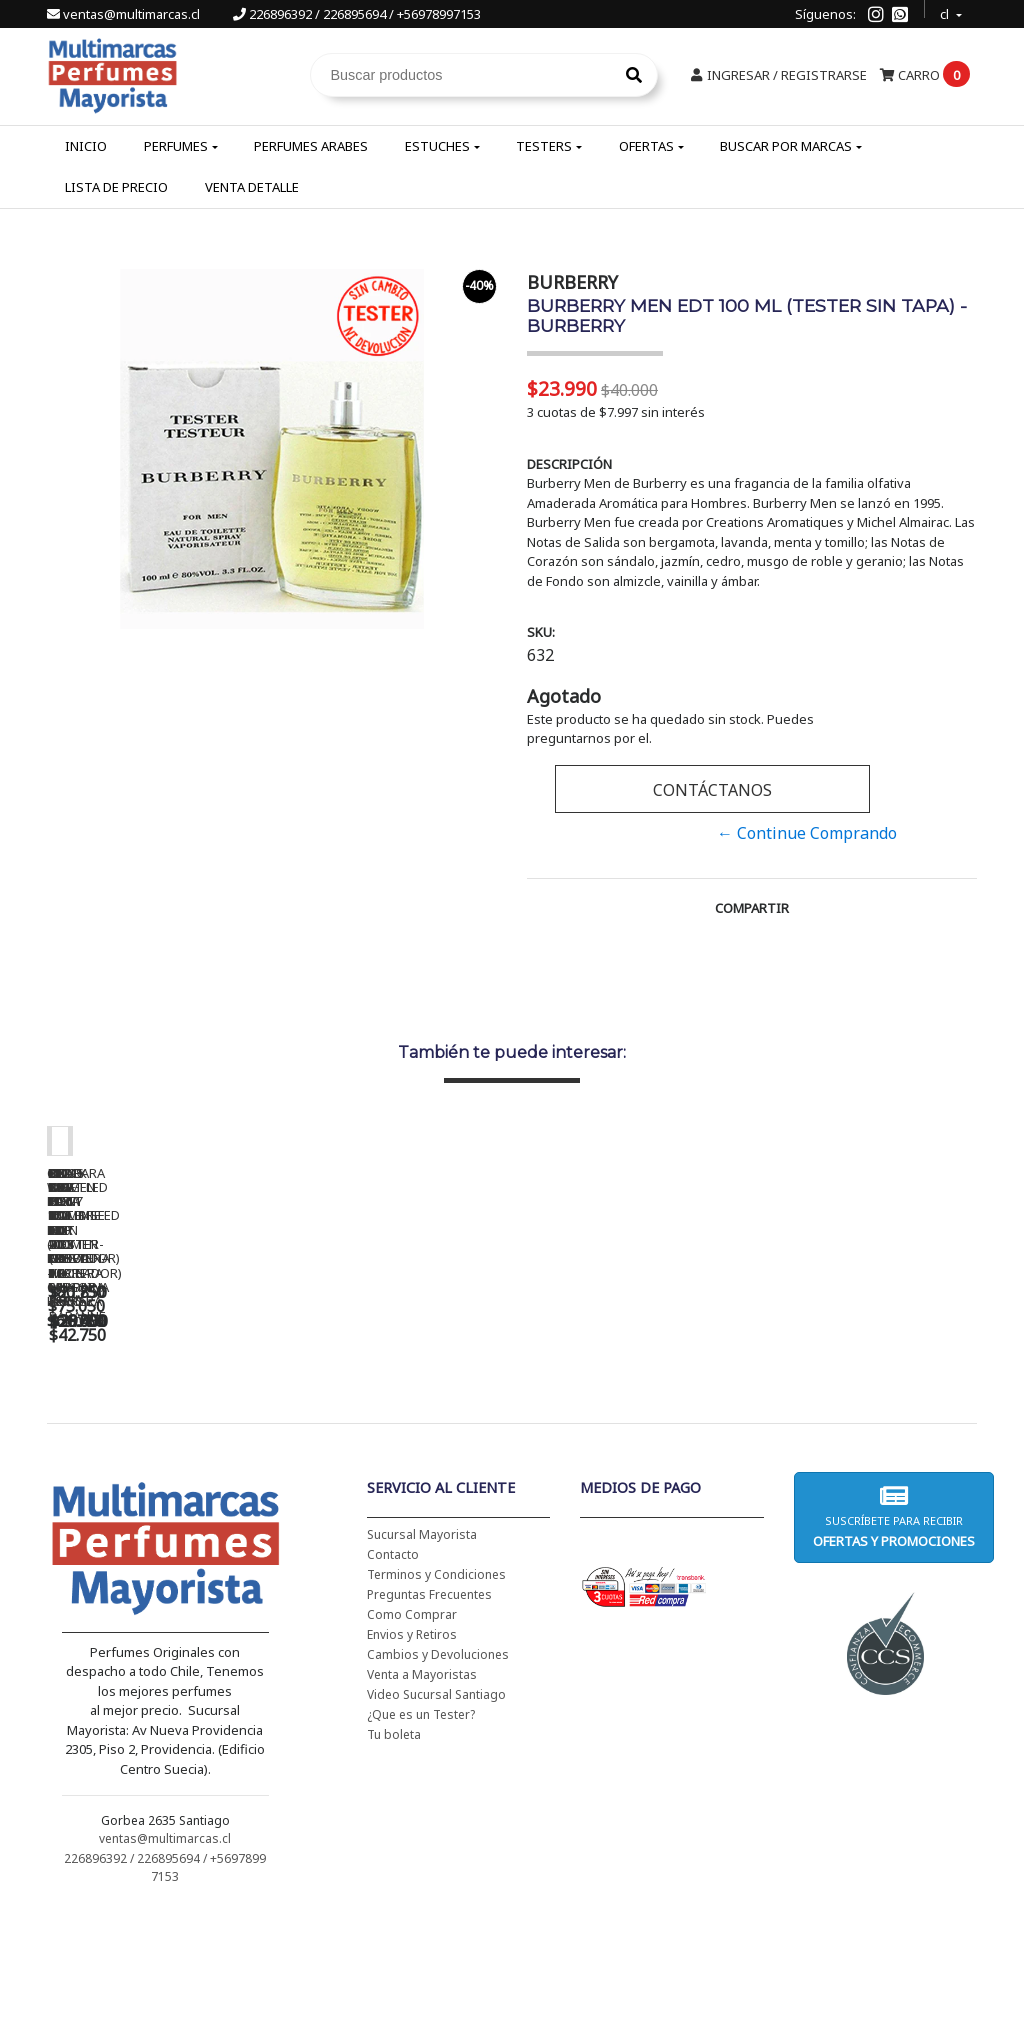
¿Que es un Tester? (421, 1843)
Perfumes (176, 146)
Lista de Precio (116, 187)
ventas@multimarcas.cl (125, 14)
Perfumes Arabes (311, 146)
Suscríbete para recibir (894, 1645)
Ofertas (646, 146)
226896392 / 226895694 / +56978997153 (357, 14)
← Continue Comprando (807, 833)
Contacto (393, 1683)
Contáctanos (712, 790)
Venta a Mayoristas (422, 1803)
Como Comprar (412, 1743)
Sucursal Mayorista (422, 1663)
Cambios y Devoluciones (438, 1783)
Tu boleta (394, 1863)
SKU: (541, 632)
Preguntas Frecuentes (429, 1723)
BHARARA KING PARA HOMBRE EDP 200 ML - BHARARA (747, 1438)
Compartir (752, 908)
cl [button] (946, 11)
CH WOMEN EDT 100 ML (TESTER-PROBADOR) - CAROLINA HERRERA (187, 1438)
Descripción (569, 464)
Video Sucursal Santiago (436, 1823)
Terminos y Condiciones (436, 1703)
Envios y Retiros (412, 1763)
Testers (544, 146)
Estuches (437, 146)
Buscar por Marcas (786, 146)
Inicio (86, 146)
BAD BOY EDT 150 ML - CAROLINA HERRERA (467, 1431)
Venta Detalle (252, 187)
